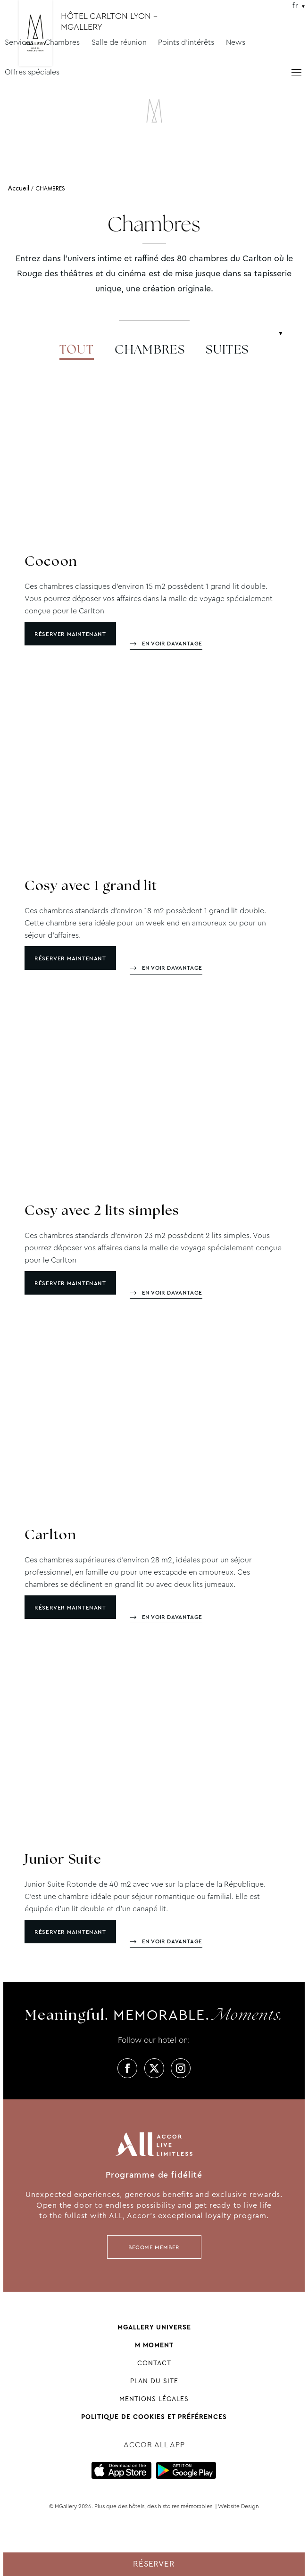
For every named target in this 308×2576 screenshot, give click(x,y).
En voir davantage (172, 643)
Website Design (238, 2506)
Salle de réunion (119, 42)
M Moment (154, 2345)
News (235, 42)
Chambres (62, 42)
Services (19, 42)
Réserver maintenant (70, 634)
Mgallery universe (154, 2327)
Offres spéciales (32, 71)
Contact (154, 2363)
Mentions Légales (154, 2398)
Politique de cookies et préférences (154, 2416)
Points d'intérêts (186, 42)
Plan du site (154, 2381)
